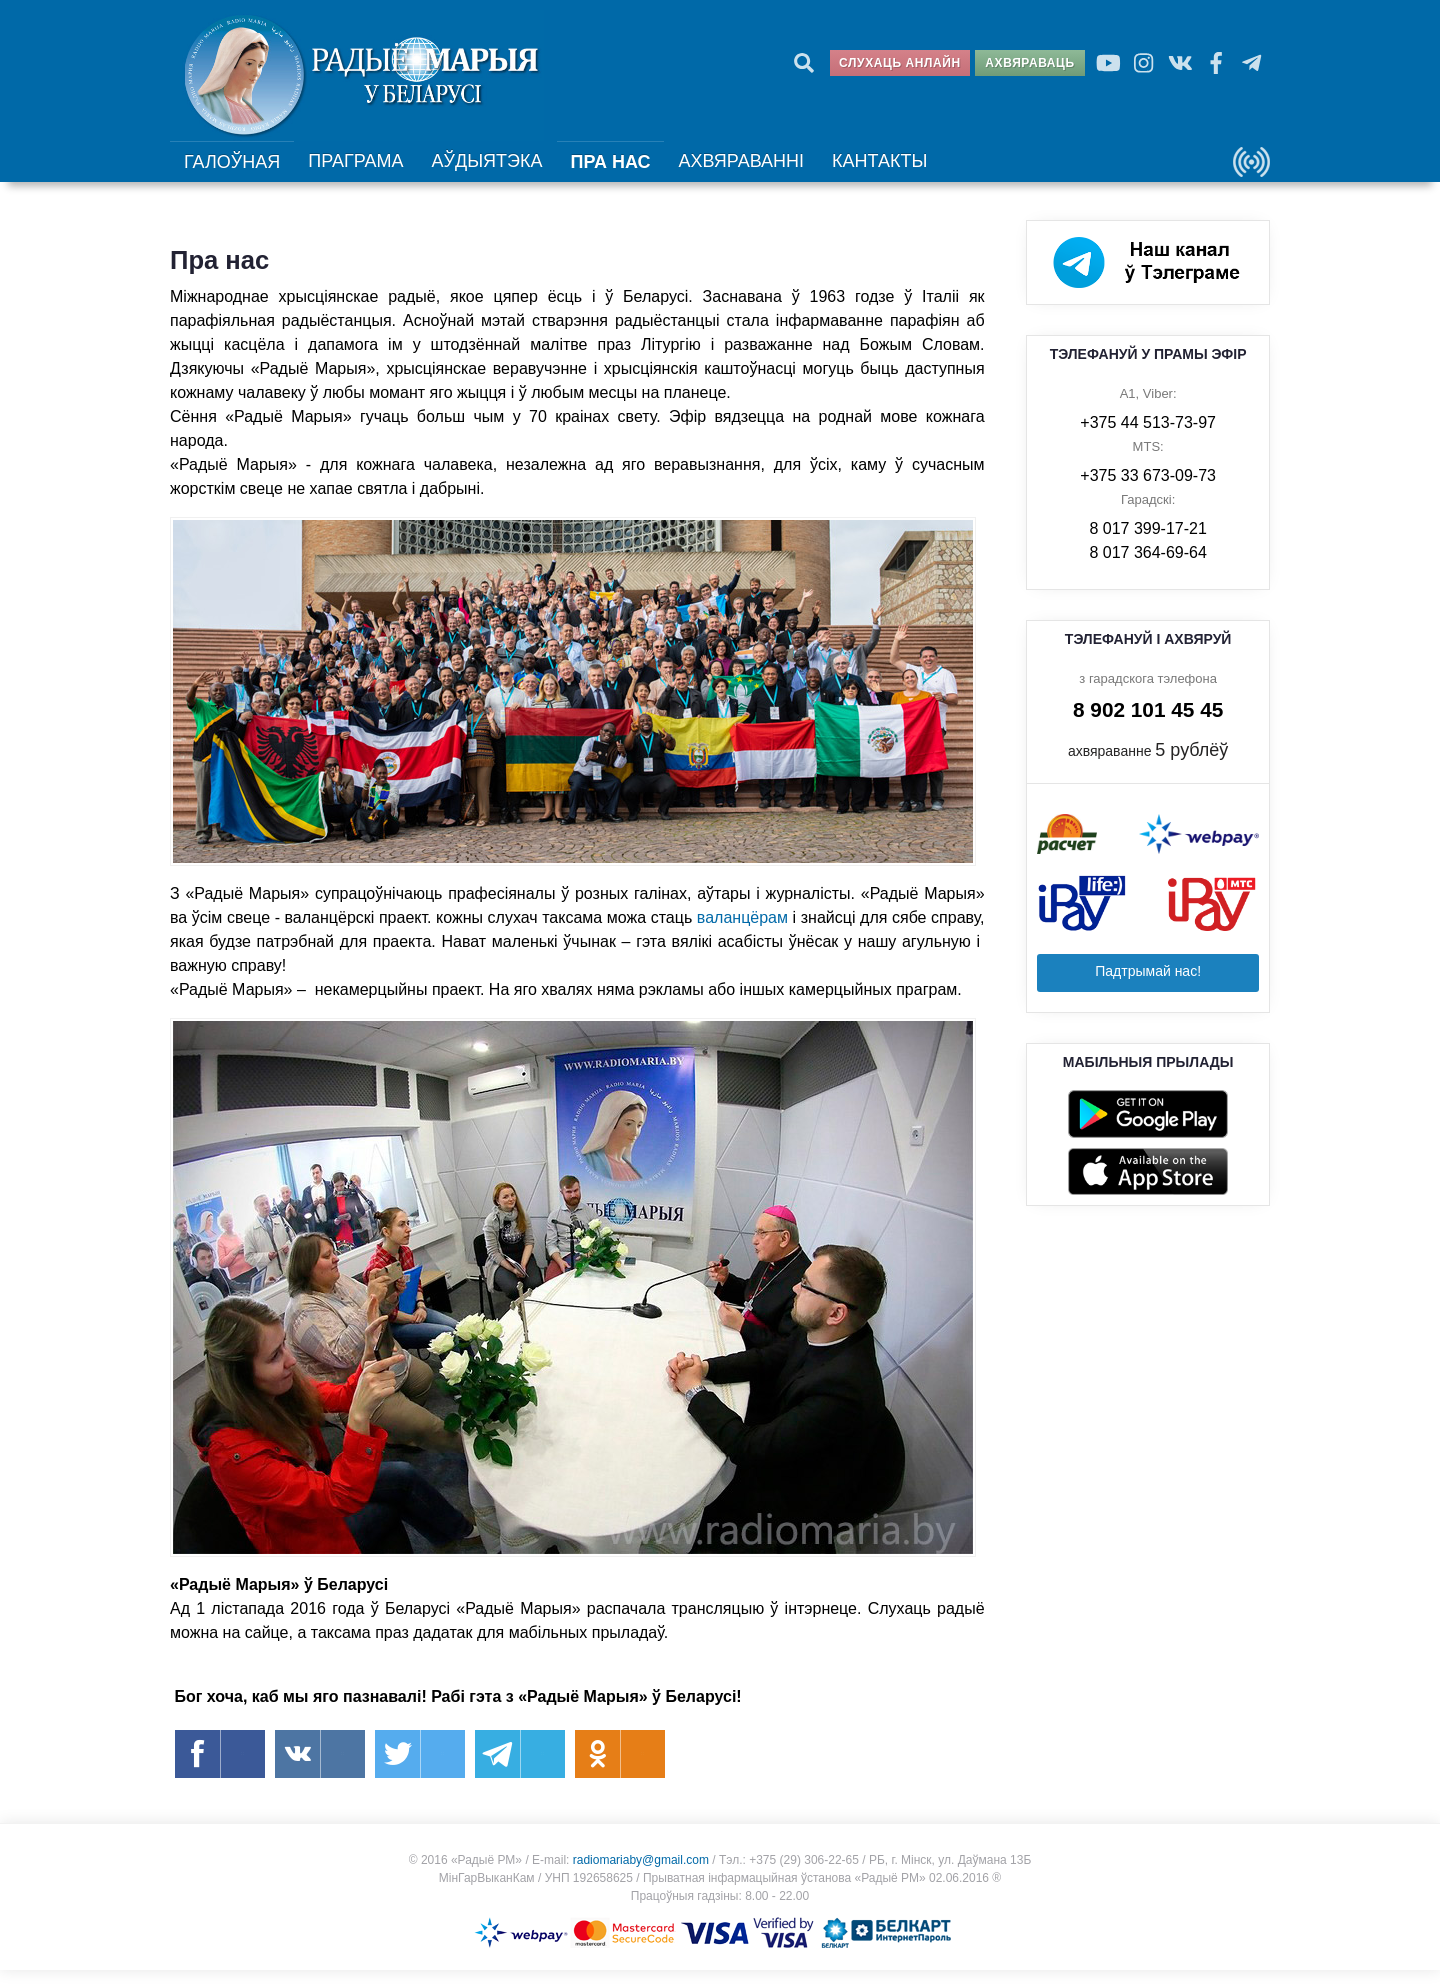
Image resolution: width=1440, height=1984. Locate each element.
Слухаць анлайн (900, 63)
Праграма (356, 171)
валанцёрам (742, 931)
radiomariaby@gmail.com (641, 1874)
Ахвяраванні (736, 171)
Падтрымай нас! (1148, 985)
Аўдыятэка (484, 171)
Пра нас (607, 172)
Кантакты (870, 171)
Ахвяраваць (1029, 63)
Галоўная (232, 172)
